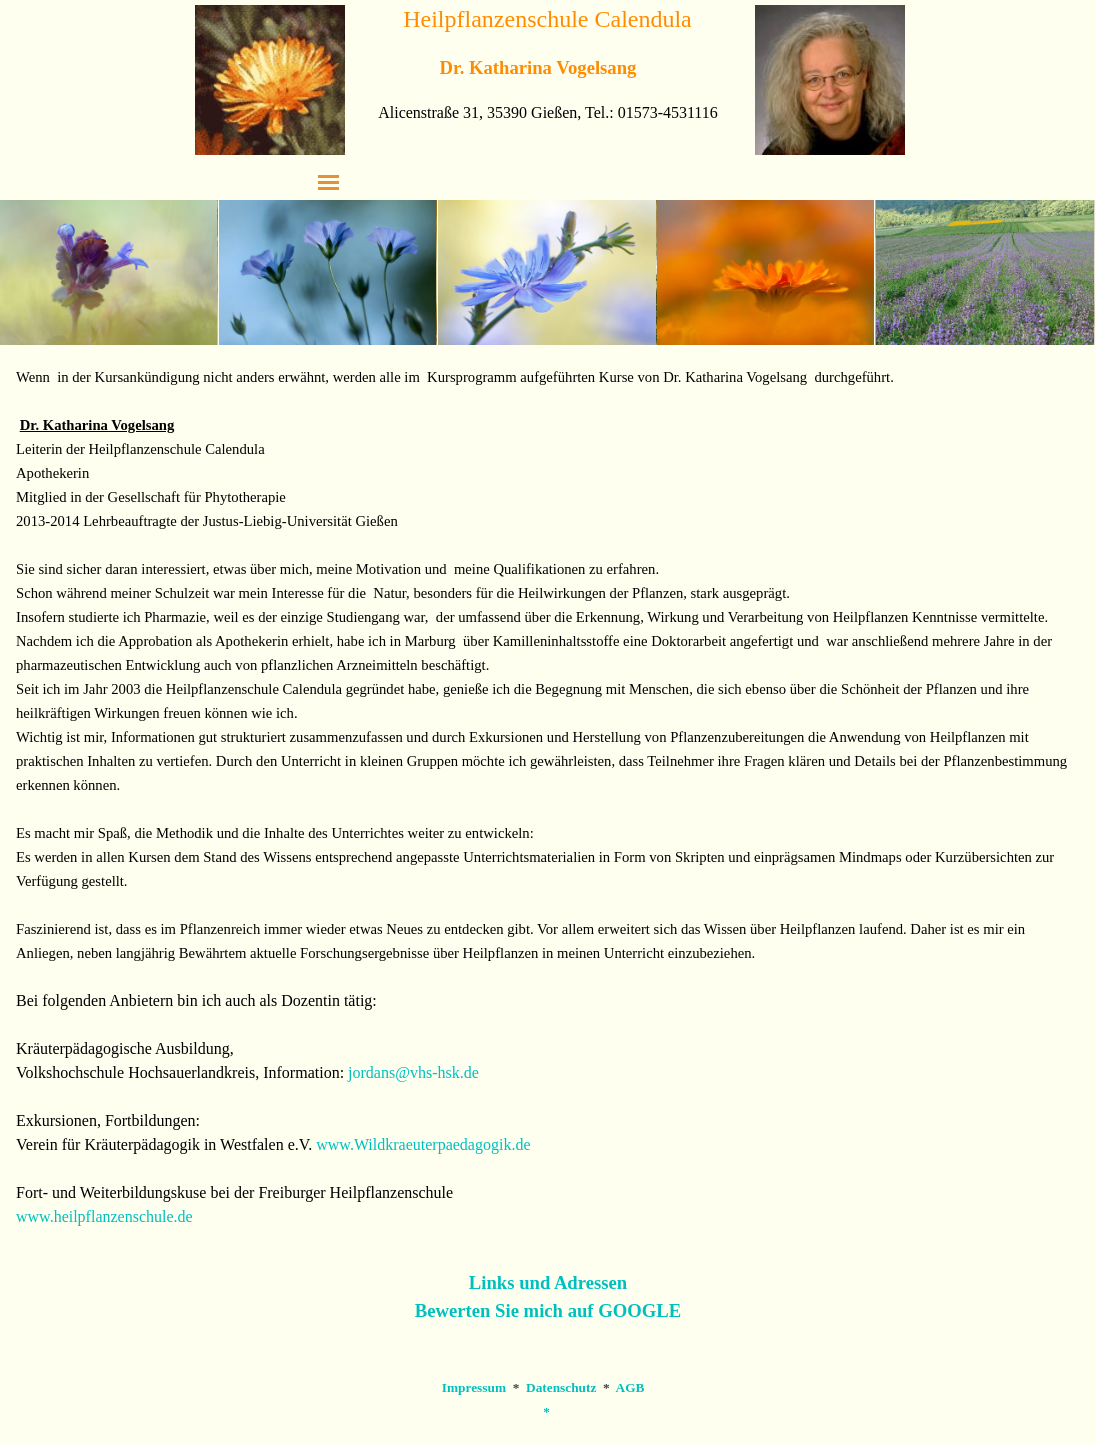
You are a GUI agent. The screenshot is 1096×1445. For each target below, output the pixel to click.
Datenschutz (561, 1387)
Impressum (474, 1387)
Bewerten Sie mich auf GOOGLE (548, 1310)
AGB (630, 1387)
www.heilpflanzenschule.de (104, 1216)
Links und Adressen (548, 1282)
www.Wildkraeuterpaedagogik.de (423, 1144)
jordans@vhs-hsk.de (413, 1072)
